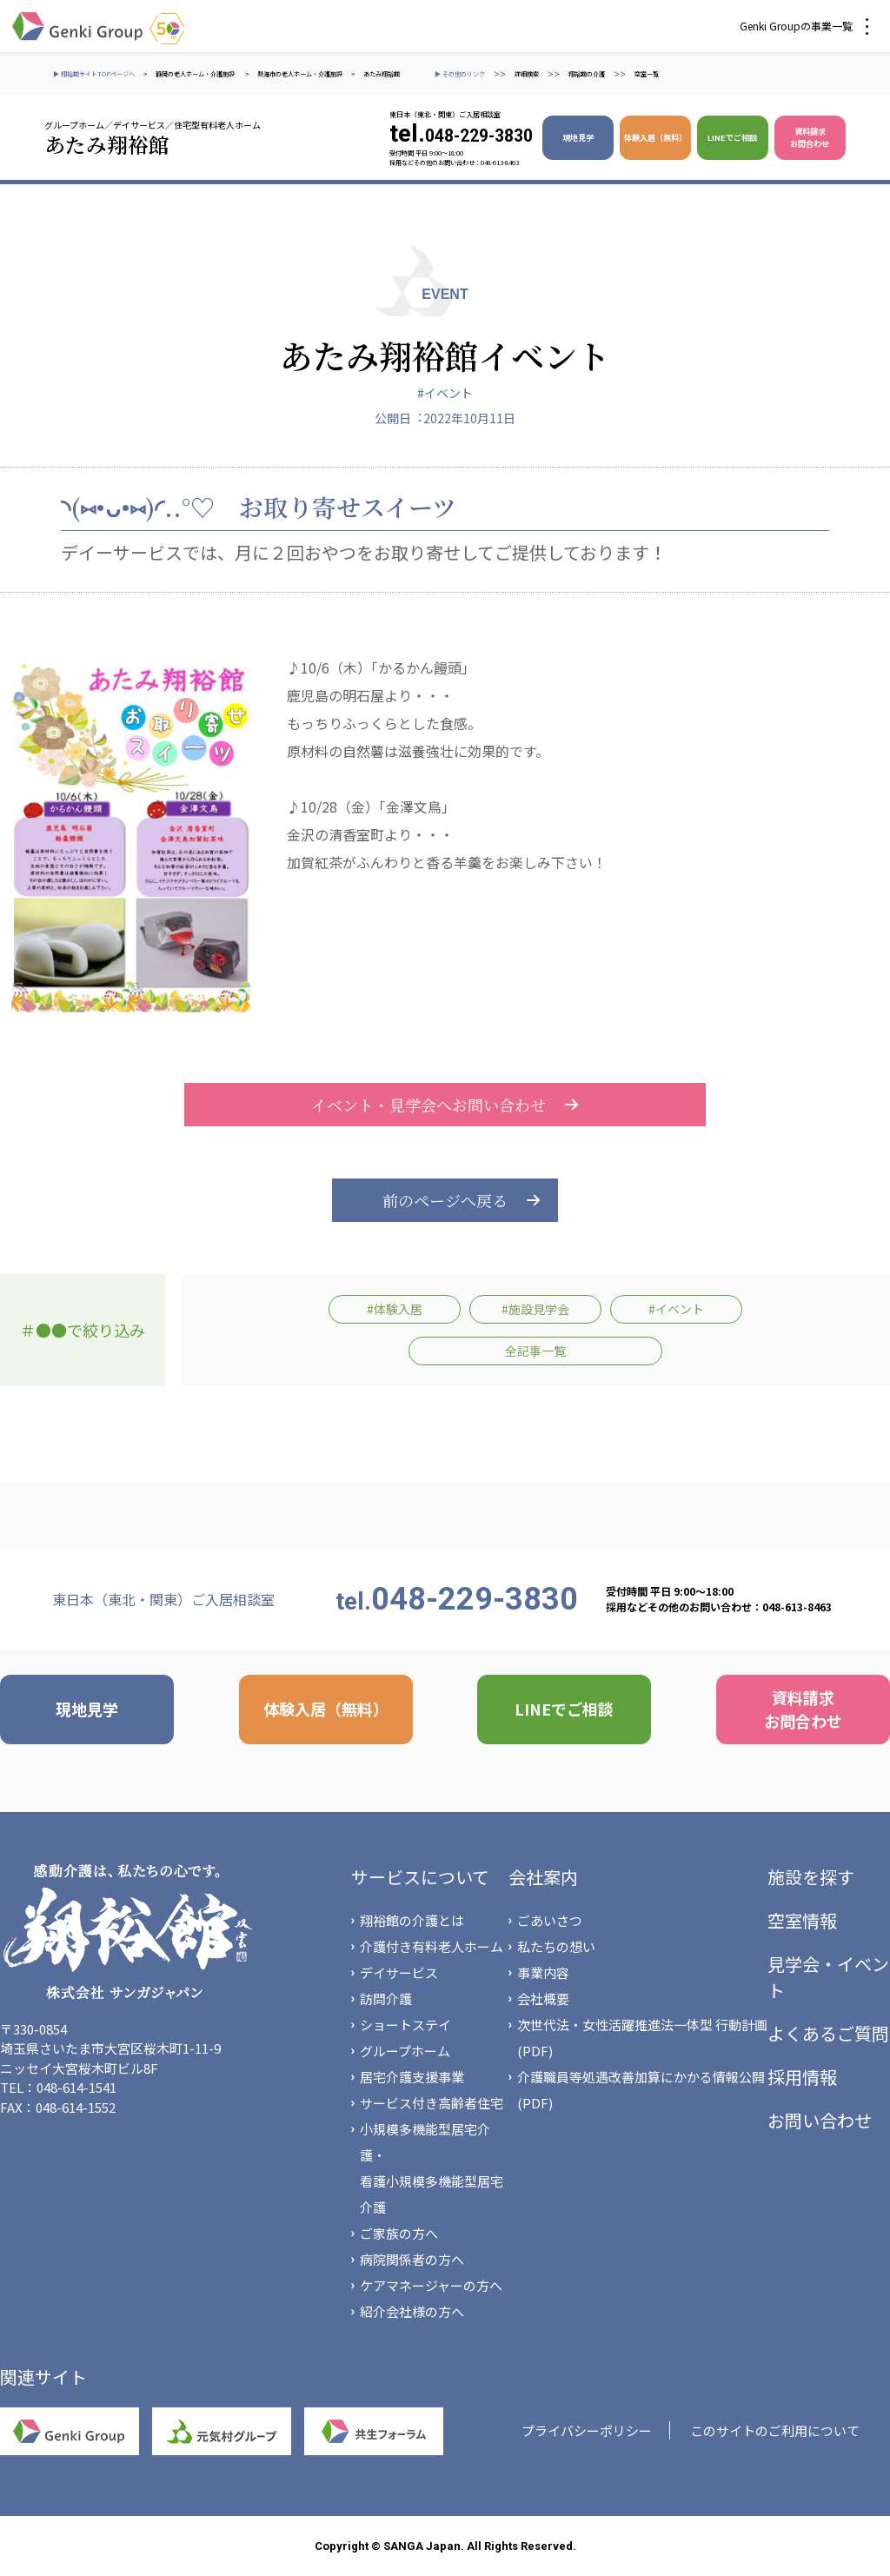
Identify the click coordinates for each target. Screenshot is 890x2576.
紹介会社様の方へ (412, 2311)
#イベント (445, 393)
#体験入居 (394, 1309)
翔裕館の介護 (586, 74)
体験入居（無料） (655, 137)
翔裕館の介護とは (412, 1920)
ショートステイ (405, 2024)
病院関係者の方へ (412, 2259)
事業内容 (543, 1972)
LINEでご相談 (732, 137)
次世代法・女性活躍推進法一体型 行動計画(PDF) (642, 2037)
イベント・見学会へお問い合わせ (445, 1104)
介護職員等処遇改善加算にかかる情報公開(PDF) (641, 2090)
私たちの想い (556, 1946)
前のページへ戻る (445, 1200)
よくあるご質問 (828, 2033)
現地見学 (578, 137)
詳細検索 (527, 74)
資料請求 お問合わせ (809, 137)
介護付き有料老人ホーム (431, 1946)
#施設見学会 (535, 1309)
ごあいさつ (549, 1920)
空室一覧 (646, 74)
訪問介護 (386, 1998)
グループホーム (405, 2051)
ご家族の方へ (399, 2233)
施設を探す (810, 1876)
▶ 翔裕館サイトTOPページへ (94, 74)
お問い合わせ (819, 2120)
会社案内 (543, 1876)
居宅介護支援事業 (412, 2077)
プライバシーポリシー (586, 2430)
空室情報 (802, 1920)
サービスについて (420, 1876)
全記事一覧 (535, 1350)
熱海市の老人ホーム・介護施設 (299, 74)
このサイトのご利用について (775, 2430)
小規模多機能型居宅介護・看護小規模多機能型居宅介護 (431, 2168)
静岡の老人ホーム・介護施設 (196, 74)
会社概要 (543, 1998)
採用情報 (802, 2076)
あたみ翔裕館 (381, 74)
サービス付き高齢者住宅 (431, 2103)
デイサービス (399, 1972)
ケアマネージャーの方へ (431, 2285)
